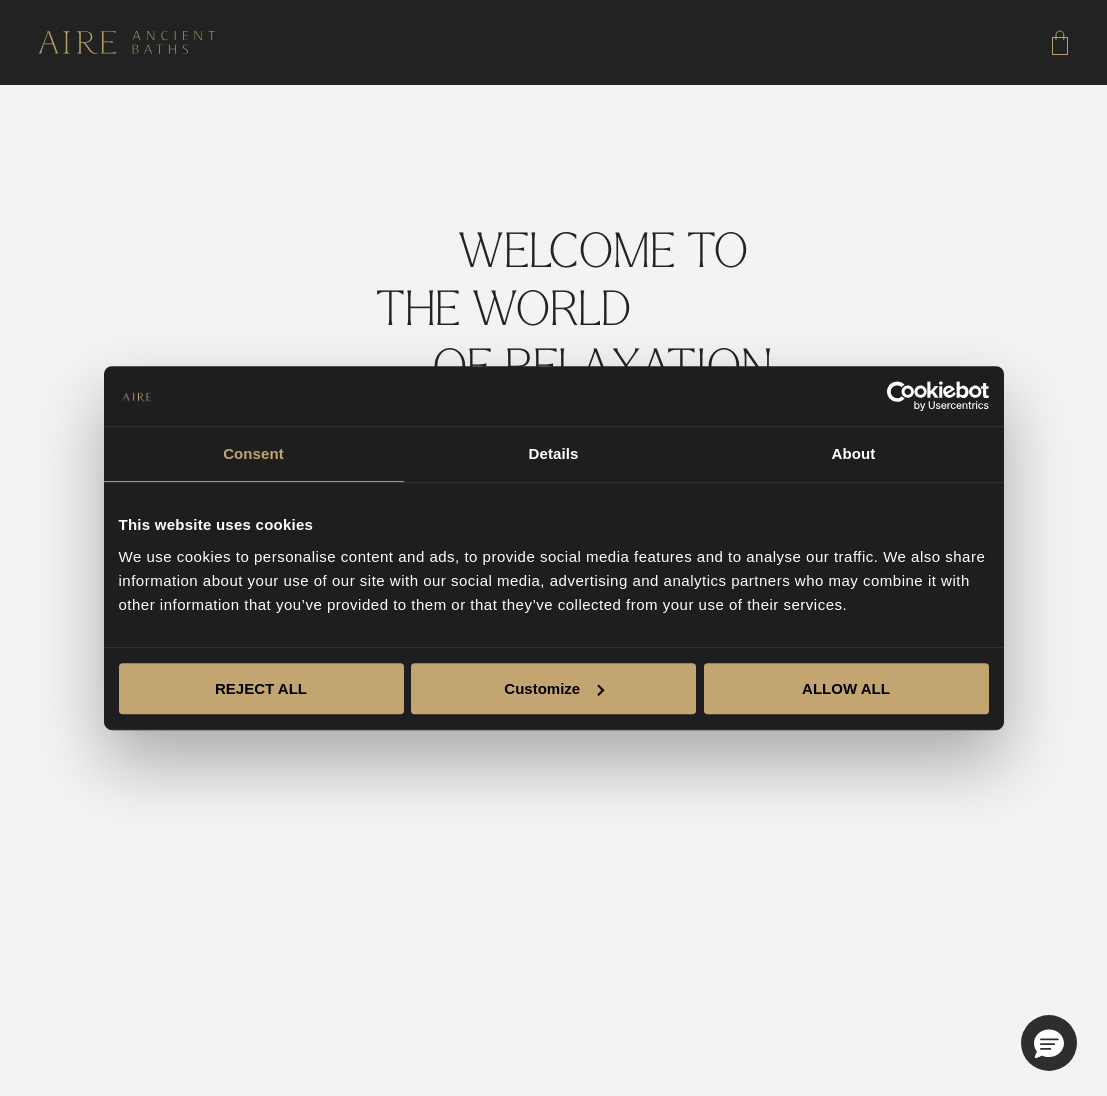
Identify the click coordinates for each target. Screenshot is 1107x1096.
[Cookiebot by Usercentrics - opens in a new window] (901, 396)
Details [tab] (554, 453)
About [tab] (854, 453)
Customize (554, 688)
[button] (1049, 1043)
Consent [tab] (253, 453)
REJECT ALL (261, 688)
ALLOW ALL (846, 688)
